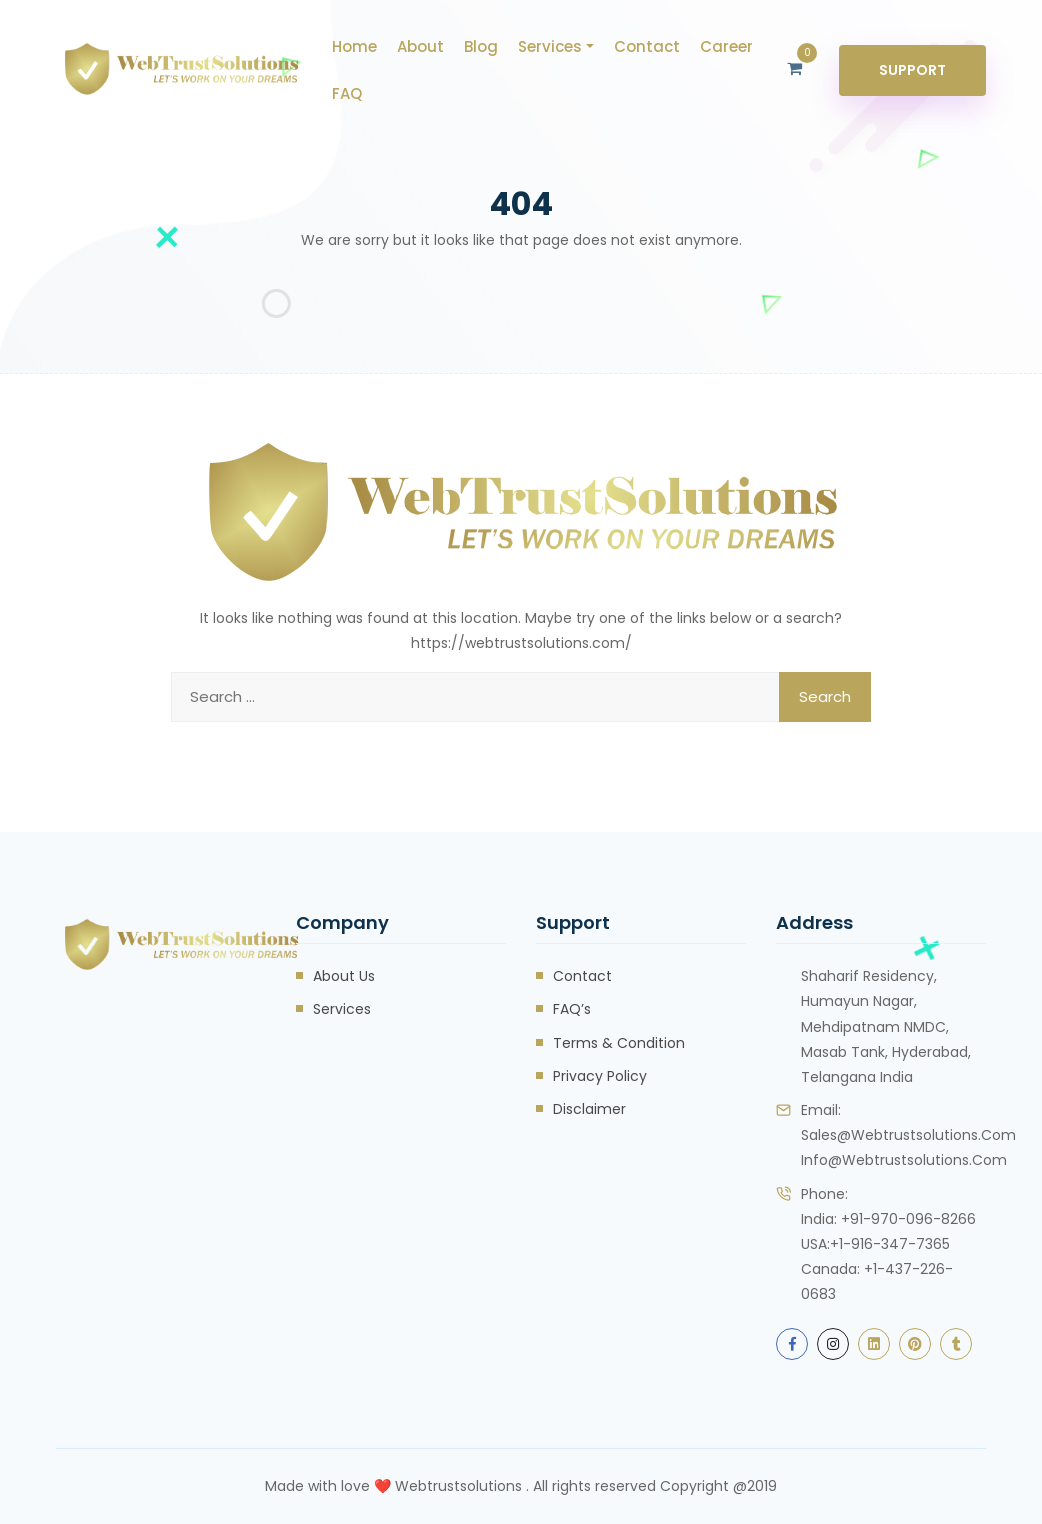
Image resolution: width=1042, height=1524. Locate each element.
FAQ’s (572, 1009)
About (420, 46)
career (726, 46)
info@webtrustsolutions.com (904, 1160)
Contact (647, 46)
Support (912, 70)
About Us (344, 976)
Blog (481, 46)
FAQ (347, 93)
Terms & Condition (619, 1043)
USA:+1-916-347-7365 (875, 1244)
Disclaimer (589, 1109)
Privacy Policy (600, 1076)
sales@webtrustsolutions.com (908, 1135)
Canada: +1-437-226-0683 (877, 1281)
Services (550, 46)
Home (354, 46)
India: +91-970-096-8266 (888, 1219)
